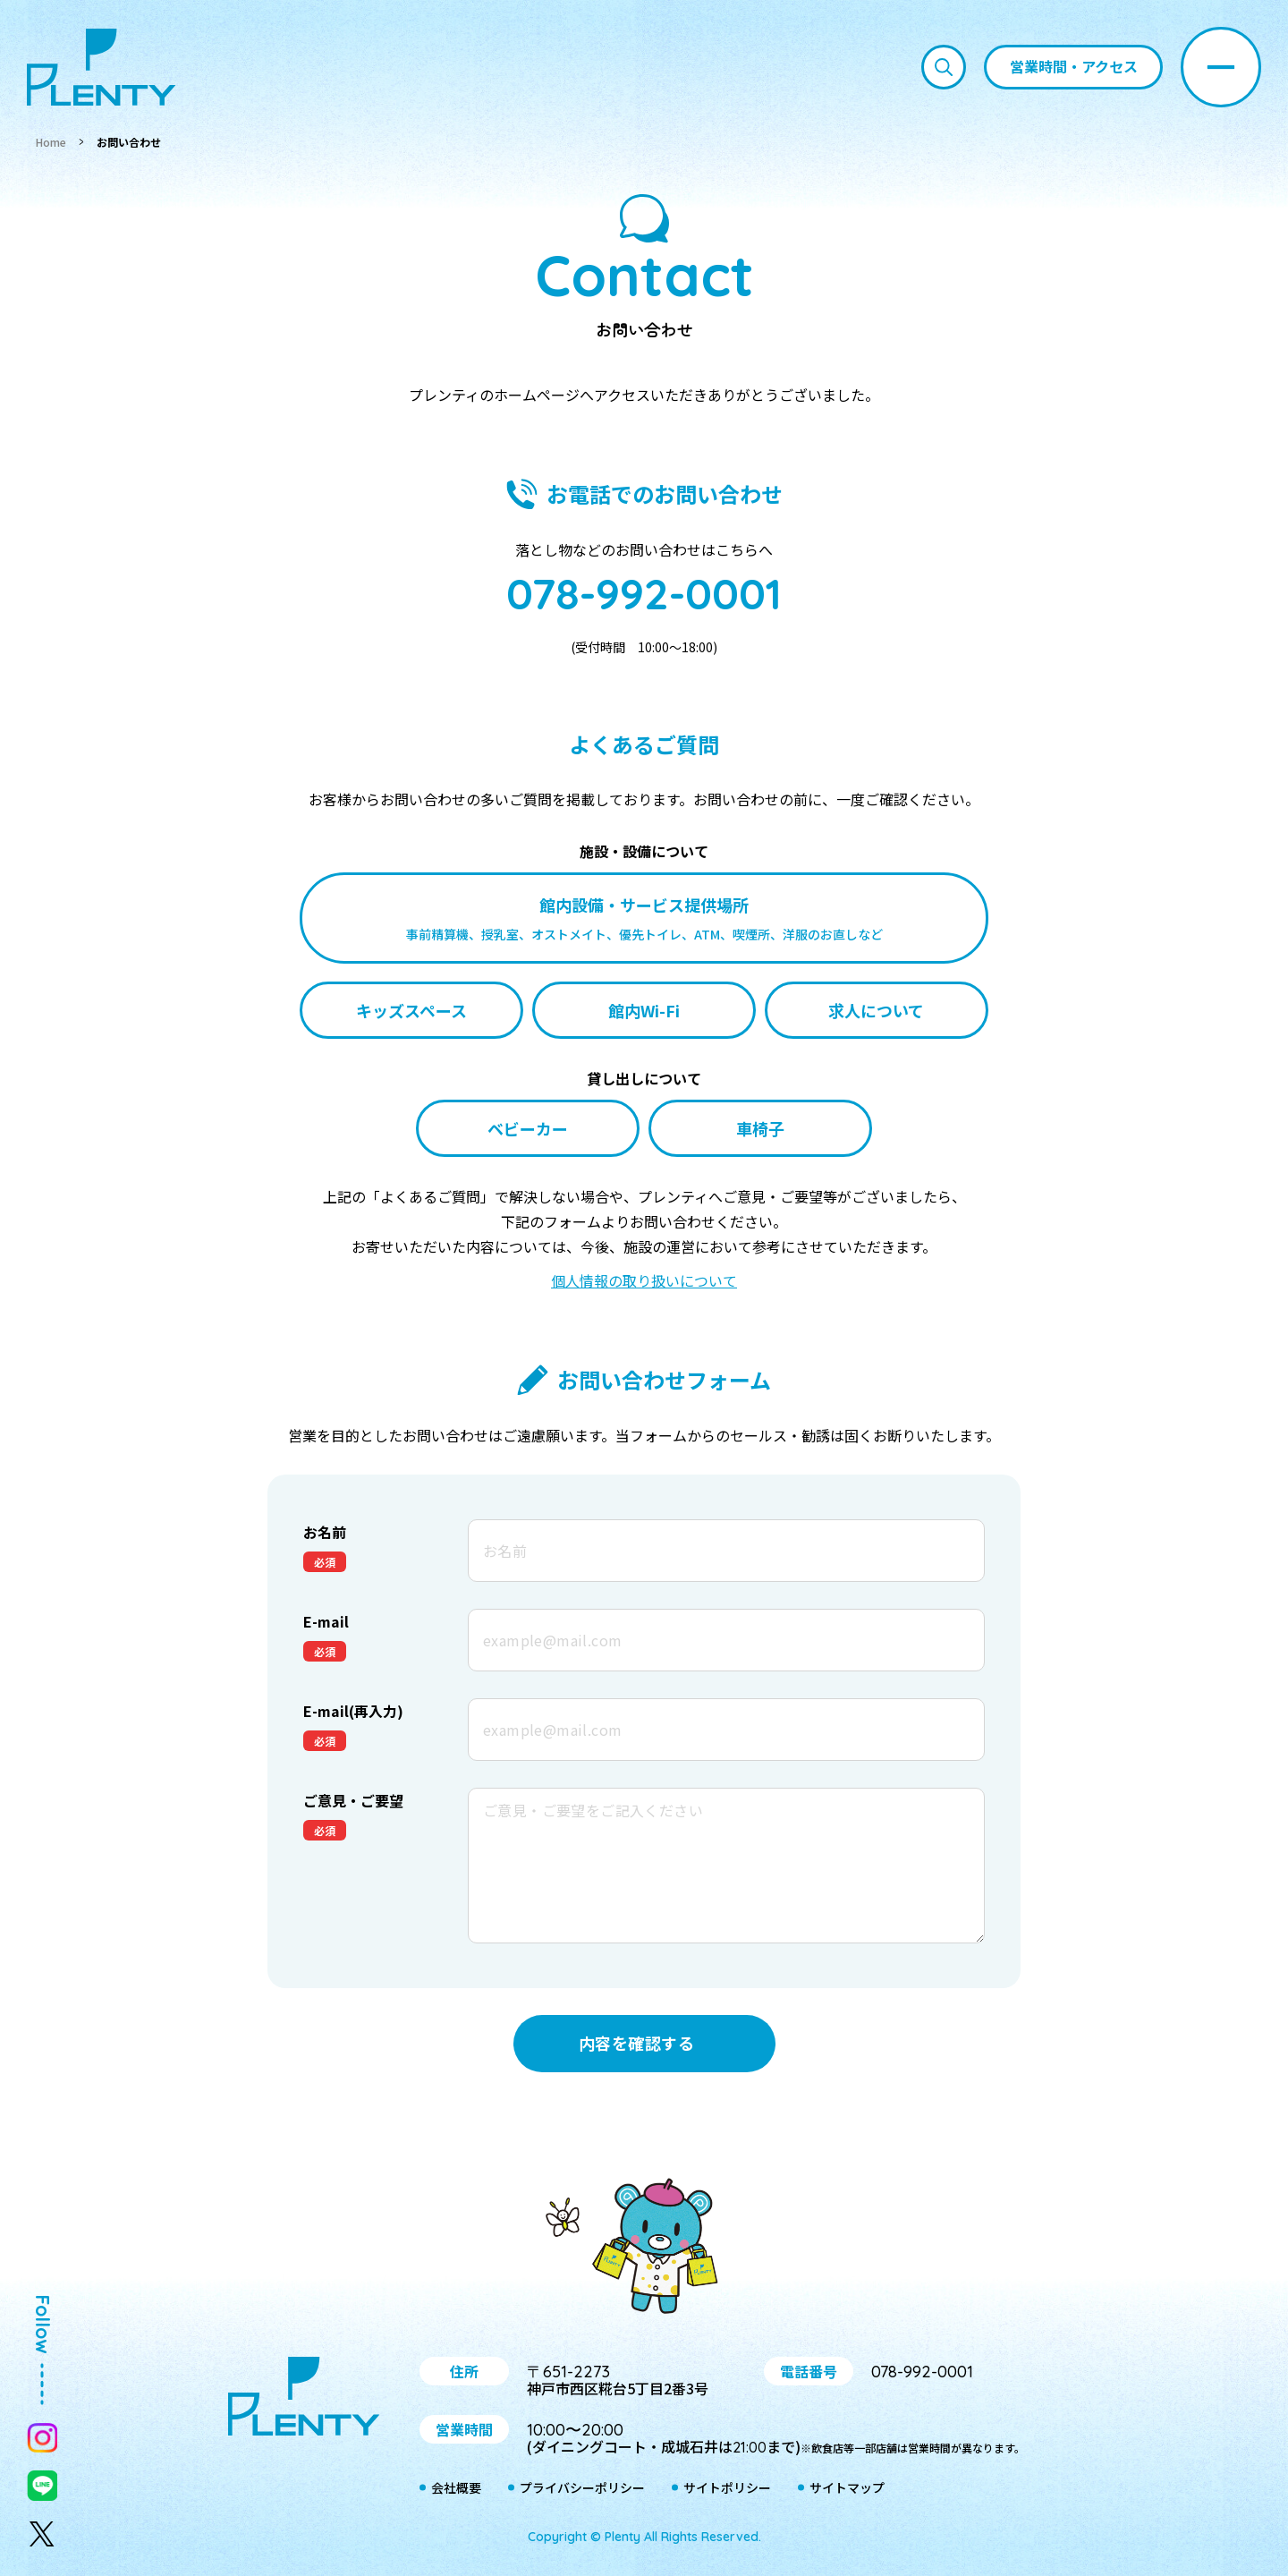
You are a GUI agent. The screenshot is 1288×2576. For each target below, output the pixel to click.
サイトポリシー (727, 2487)
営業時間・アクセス (1074, 66)
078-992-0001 (644, 593)
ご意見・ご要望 (353, 1800)
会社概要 (456, 2487)
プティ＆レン (644, 2249)
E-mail (326, 1621)
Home (51, 141)
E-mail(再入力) (353, 1711)
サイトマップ (847, 2487)
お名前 (324, 1532)
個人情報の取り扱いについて (644, 1280)
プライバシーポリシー (582, 2487)
